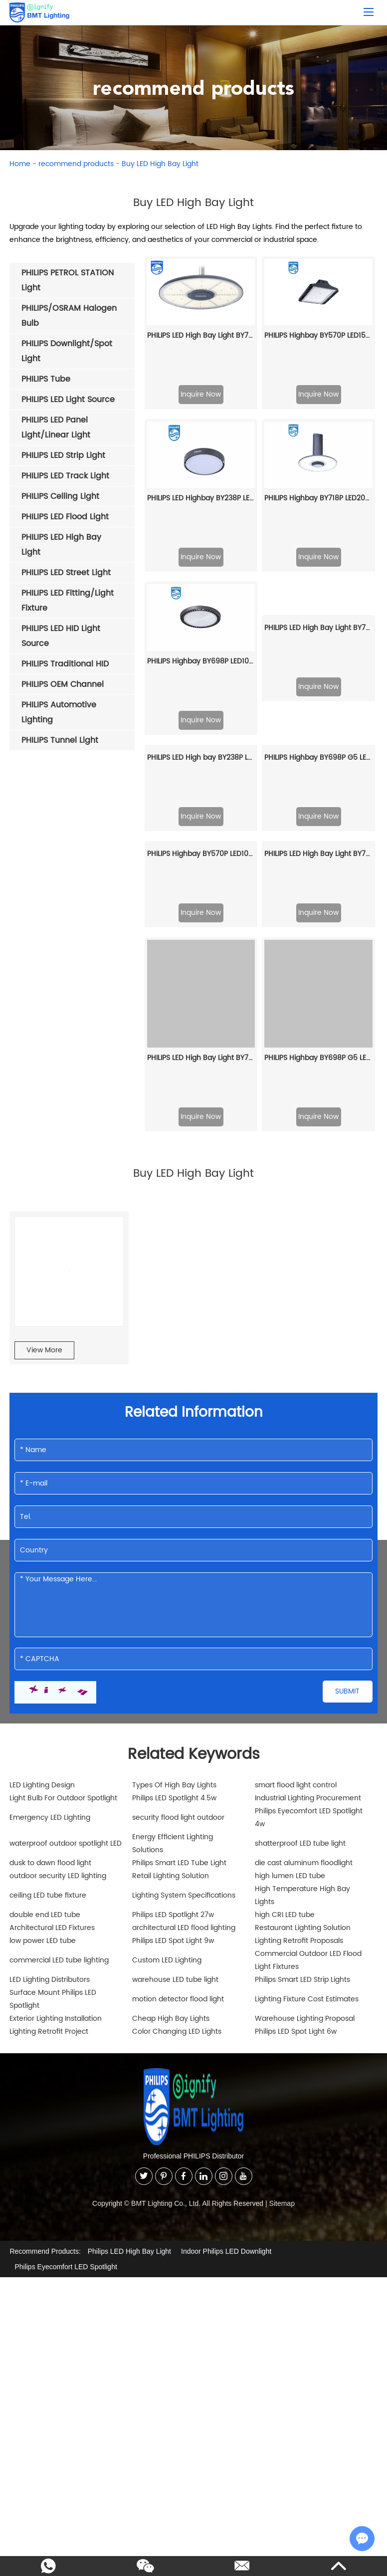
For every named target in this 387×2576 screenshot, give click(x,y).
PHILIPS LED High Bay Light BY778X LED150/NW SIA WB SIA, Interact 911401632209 (318, 720)
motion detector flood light (178, 1866)
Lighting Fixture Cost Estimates (307, 1866)
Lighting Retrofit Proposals (299, 1807)
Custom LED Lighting (166, 1827)
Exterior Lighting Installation (55, 1885)
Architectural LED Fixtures (52, 1794)
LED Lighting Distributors (49, 1846)
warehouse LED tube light (175, 1846)
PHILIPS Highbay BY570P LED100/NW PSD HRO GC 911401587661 (201, 720)
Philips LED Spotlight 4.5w (174, 1665)
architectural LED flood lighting (183, 1794)
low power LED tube (42, 1807)
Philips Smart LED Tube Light (179, 1729)
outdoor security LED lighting (57, 1742)
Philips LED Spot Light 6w (296, 1898)
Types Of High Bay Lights (174, 1652)
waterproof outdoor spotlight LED (65, 1710)
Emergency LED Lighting (49, 1684)
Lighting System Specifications (183, 1762)
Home (19, 164)
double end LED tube (44, 1781)
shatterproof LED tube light (300, 1710)
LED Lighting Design (42, 1652)
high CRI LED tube (285, 1781)
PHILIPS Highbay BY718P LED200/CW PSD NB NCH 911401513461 (318, 431)
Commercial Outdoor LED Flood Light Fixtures (308, 1827)
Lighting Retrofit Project (48, 1898)
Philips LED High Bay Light (129, 2118)
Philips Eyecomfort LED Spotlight (65, 2134)
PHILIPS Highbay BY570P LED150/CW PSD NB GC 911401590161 (318, 335)
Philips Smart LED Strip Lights (302, 1846)
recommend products (76, 164)
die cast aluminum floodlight (304, 1729)
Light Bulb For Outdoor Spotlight (63, 1665)
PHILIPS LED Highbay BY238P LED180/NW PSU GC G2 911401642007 (201, 431)
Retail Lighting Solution (170, 1742)
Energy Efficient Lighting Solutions (172, 1710)
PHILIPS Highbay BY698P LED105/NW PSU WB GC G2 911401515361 (201, 528)
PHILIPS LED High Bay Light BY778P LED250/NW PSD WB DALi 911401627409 (201, 335)
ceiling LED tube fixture (47, 1762)
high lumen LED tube (290, 1742)
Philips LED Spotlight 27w (173, 1781)
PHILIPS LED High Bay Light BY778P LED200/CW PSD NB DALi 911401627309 (318, 528)
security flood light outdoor (178, 1684)
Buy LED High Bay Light (160, 164)
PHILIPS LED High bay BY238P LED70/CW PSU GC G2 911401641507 (201, 624)
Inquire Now (201, 394)
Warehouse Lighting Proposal (305, 1885)
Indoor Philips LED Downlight (226, 2118)
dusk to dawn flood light (50, 1729)
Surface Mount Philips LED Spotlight (52, 1866)
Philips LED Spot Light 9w (173, 1807)
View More (44, 1217)
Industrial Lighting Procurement (308, 1665)
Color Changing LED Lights (176, 1898)
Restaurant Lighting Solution (303, 1794)
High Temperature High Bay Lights (302, 1762)
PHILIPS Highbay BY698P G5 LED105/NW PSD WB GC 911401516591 (318, 624)
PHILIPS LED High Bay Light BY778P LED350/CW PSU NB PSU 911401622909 (201, 924)
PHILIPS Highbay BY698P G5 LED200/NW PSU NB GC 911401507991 (318, 924)
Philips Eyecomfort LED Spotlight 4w (309, 1684)
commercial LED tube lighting (59, 1827)
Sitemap (282, 2070)
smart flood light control (296, 1652)
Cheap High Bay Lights (170, 1885)
